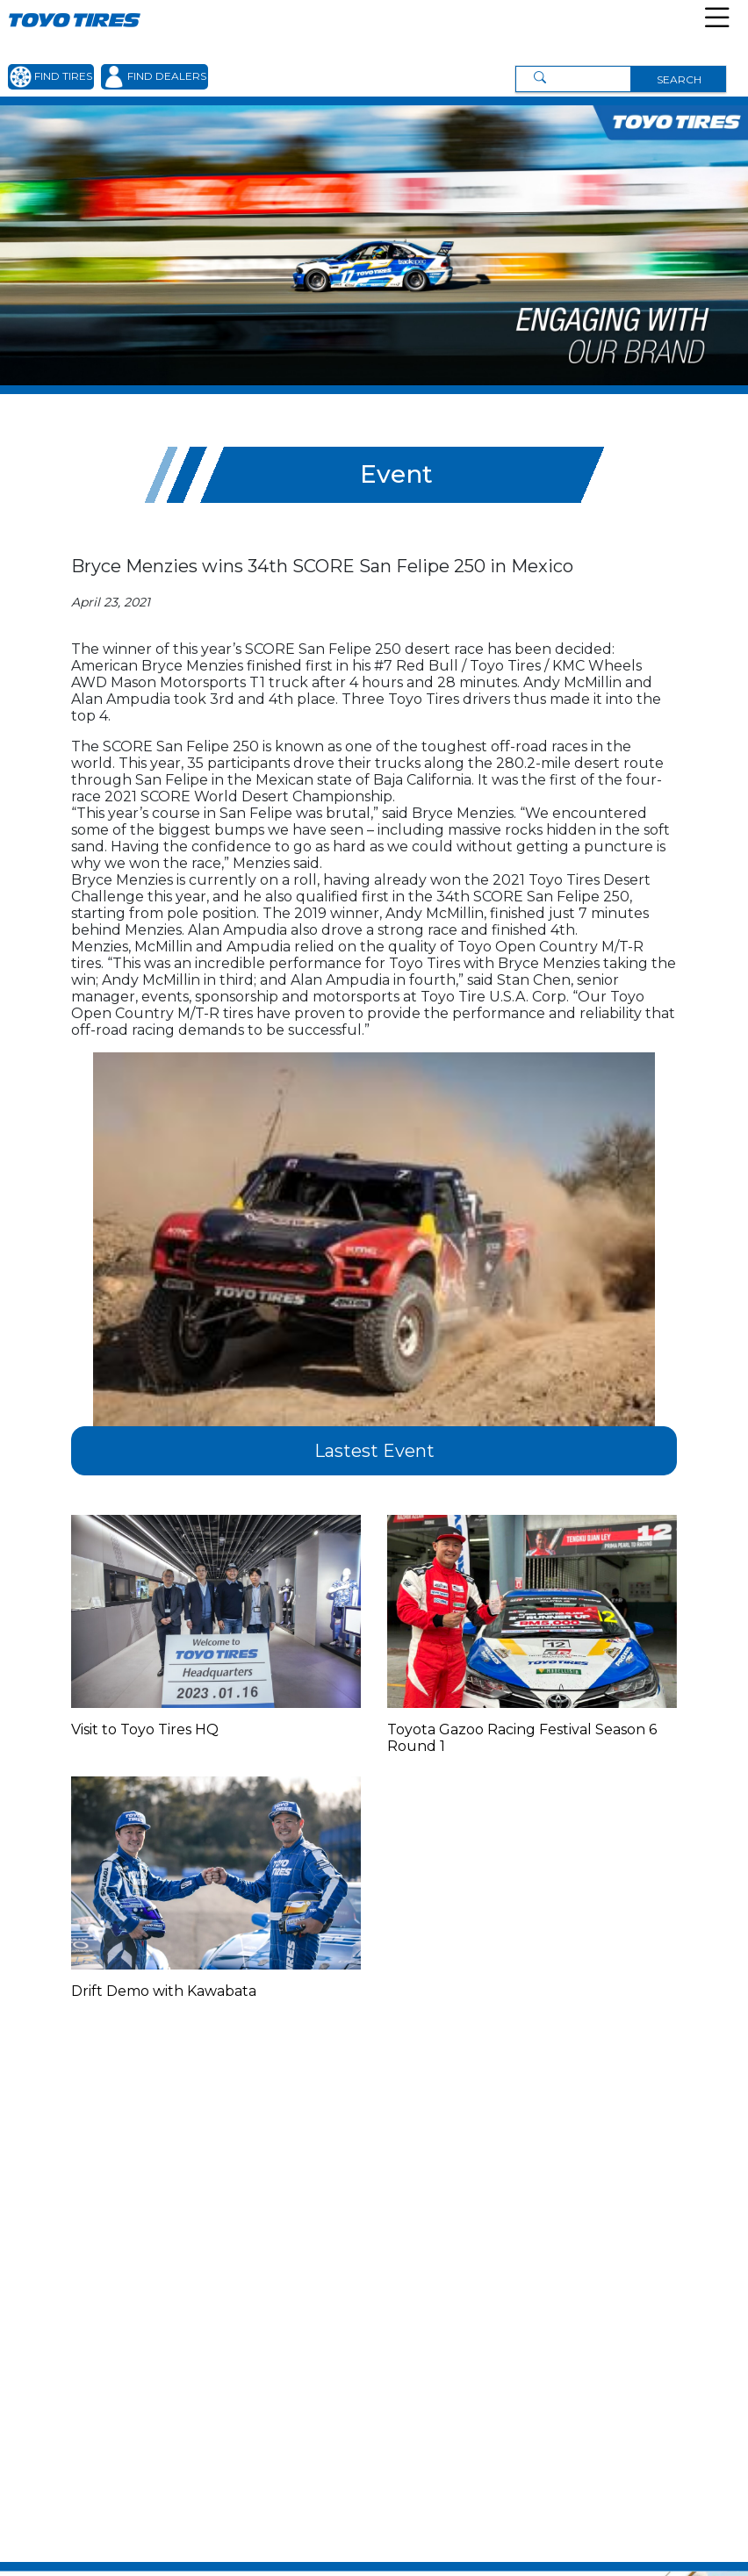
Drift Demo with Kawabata (163, 1991)
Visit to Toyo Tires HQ (145, 1729)
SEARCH (679, 79)
